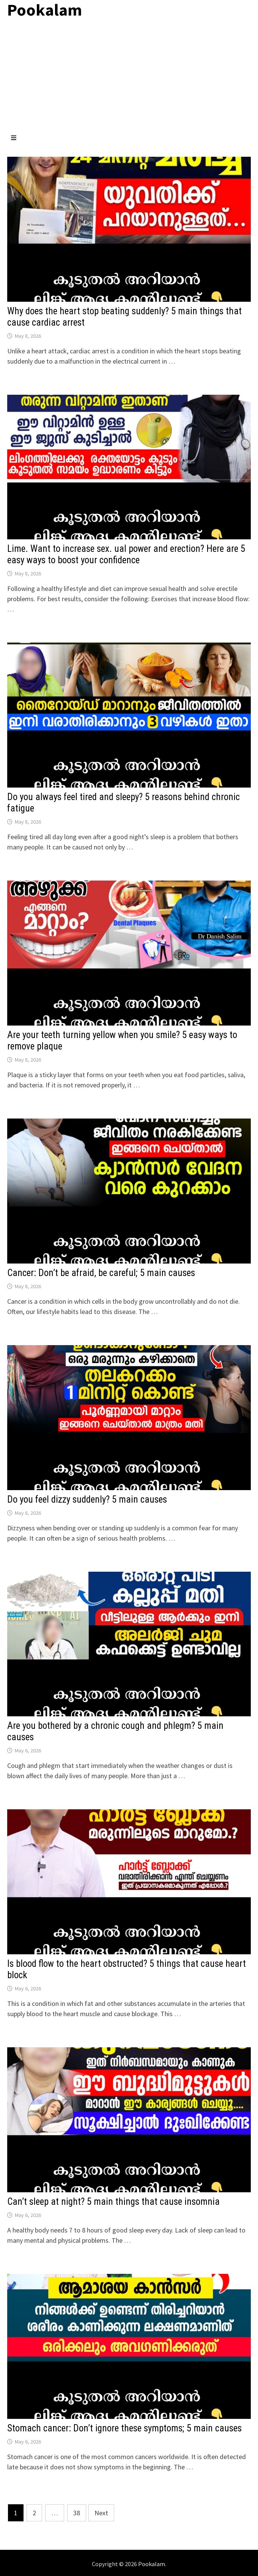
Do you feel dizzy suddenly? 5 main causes (87, 1499)
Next (101, 2512)
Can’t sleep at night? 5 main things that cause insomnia (113, 2201)
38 (76, 2512)
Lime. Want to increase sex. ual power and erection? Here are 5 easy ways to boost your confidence (126, 554)
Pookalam (151, 2564)
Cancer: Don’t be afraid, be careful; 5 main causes (101, 1272)
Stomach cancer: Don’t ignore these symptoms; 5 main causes (124, 2428)
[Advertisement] (129, 77)
